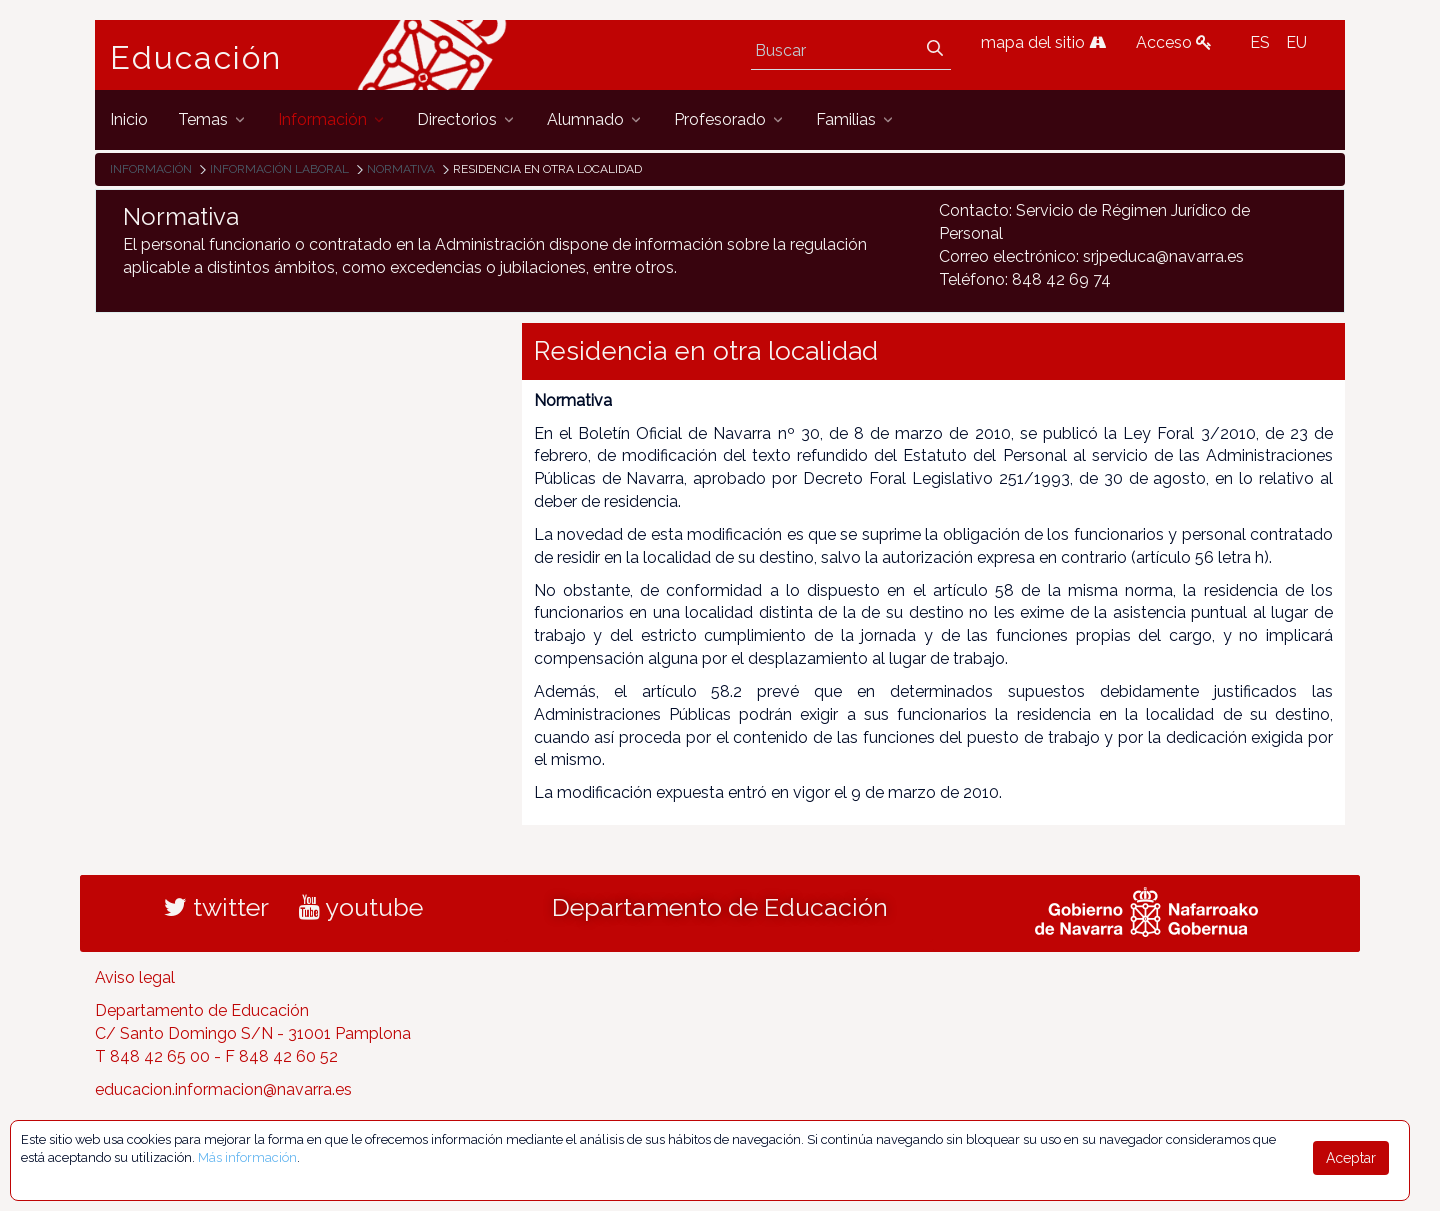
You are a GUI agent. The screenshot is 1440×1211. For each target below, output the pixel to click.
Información (151, 169)
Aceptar (1351, 1158)
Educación (196, 58)
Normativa (401, 169)
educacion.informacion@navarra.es (223, 1089)
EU (1296, 42)
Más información (247, 1157)
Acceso (1174, 42)
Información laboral (279, 169)
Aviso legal (135, 977)
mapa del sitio (1043, 42)
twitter (216, 907)
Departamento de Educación (720, 907)
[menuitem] (129, 119)
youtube (361, 907)
